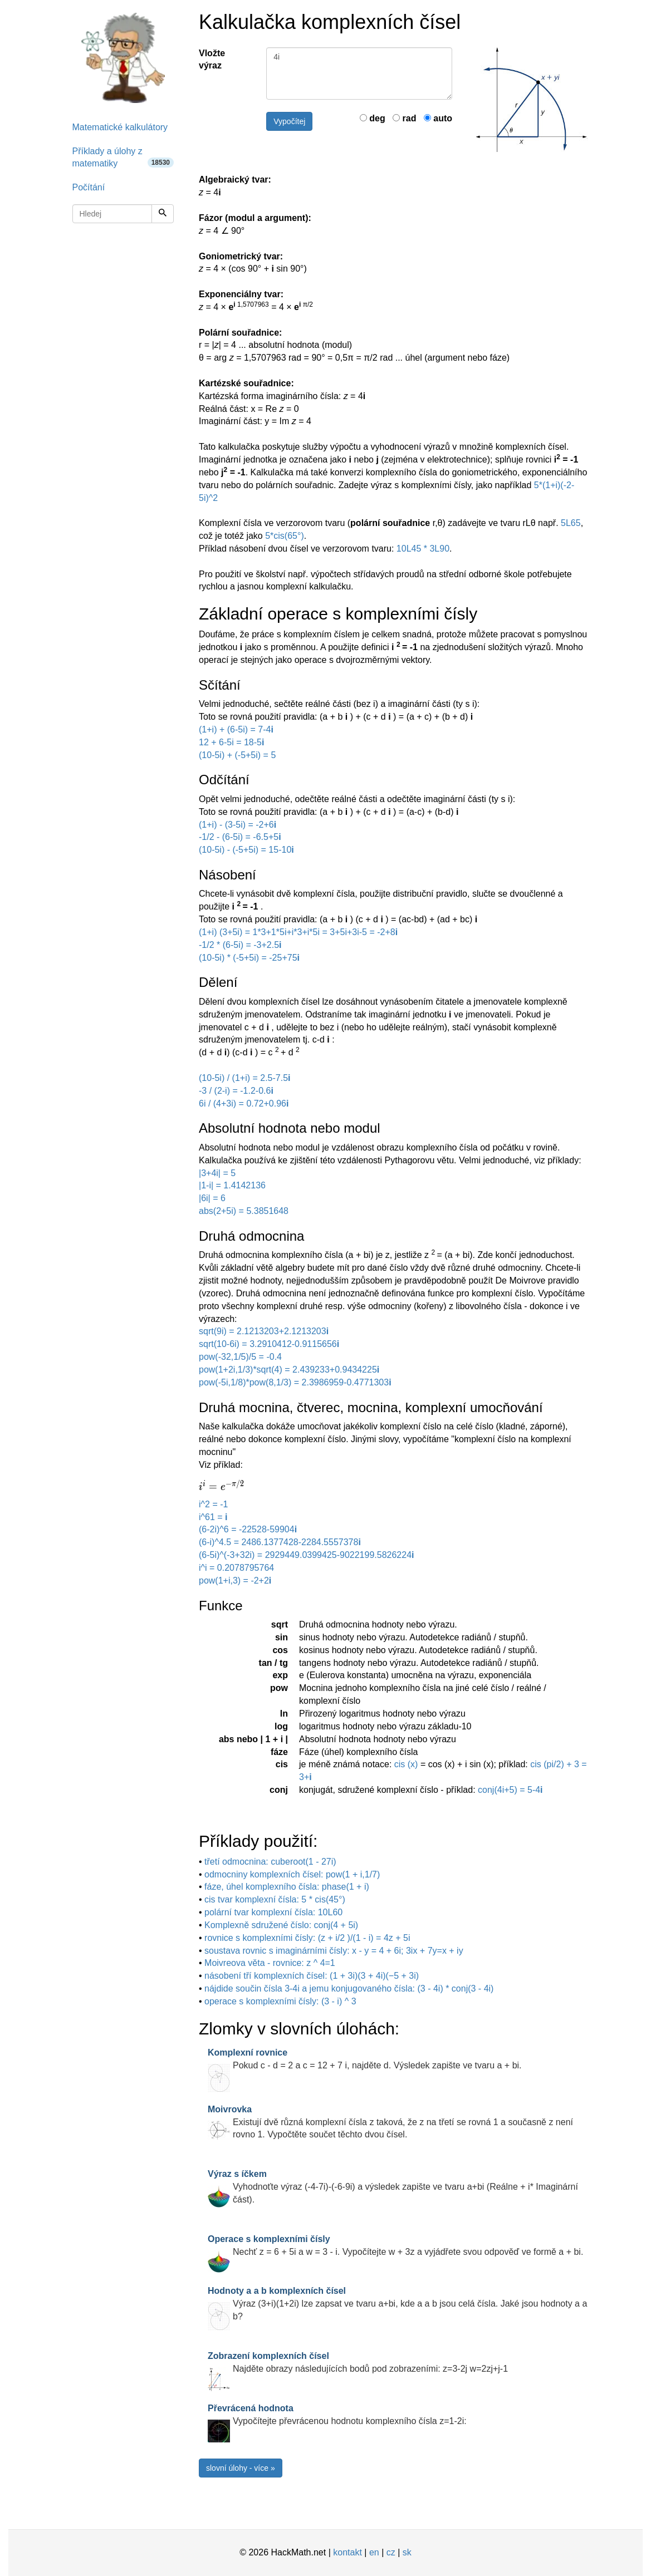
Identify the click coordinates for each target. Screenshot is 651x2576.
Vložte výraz (212, 59)
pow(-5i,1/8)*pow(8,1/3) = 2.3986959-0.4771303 (295, 1382)
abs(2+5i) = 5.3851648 (243, 1211)
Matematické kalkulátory (120, 127)
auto (438, 118)
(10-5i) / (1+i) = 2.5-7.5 (245, 1078)
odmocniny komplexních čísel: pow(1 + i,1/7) (292, 1874)
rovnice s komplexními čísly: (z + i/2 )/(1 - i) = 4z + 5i (307, 1938)
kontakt (347, 2552)
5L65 (571, 523)
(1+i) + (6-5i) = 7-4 (236, 729)
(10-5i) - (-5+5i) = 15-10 (246, 849)
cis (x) (407, 1764)
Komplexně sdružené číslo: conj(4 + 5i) (281, 1925)
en (374, 2552)
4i (359, 73)
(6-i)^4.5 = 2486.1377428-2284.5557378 (280, 1542)
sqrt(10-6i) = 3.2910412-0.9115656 (269, 1344)
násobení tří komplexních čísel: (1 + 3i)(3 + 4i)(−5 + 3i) (311, 1975)
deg (372, 118)
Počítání (88, 187)
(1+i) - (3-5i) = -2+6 (237, 824)
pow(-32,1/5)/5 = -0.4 (240, 1356)
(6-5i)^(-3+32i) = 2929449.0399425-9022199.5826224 (306, 1555)
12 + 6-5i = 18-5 (231, 742)
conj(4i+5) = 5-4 (510, 1790)
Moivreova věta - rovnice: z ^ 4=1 (269, 1963)
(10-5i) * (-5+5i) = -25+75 (249, 957)
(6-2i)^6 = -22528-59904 (248, 1529)
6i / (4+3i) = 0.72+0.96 (243, 1103)
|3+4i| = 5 (217, 1173)
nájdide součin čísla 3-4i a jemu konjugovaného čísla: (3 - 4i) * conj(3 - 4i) (348, 1988)
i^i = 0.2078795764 (236, 1567)
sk (407, 2552)
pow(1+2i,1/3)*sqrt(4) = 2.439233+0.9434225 (289, 1369)
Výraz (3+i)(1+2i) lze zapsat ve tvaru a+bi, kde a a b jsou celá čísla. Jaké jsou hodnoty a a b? (397, 2303)
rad (404, 118)
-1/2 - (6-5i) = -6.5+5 (240, 837)
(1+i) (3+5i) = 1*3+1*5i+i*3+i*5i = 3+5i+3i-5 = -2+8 (298, 932)
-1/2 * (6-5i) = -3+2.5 (240, 945)
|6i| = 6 (212, 1198)
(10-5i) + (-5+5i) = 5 (237, 755)
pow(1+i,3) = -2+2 (235, 1580)
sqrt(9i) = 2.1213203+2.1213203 (264, 1331)
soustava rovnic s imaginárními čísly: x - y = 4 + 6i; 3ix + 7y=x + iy (333, 1950)
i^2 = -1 (213, 1504)
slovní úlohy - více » (240, 2468)
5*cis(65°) (284, 535)
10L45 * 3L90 (423, 548)
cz (390, 2552)
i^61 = (213, 1517)
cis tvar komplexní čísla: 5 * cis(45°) (274, 1899)
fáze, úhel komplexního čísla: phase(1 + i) (286, 1886)
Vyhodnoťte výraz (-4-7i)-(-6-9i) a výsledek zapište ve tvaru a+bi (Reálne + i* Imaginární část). (393, 2186)
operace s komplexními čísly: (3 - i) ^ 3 (280, 2001)
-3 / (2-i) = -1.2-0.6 (236, 1090)
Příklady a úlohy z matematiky (123, 157)
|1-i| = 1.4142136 (232, 1185)
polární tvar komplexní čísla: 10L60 (273, 1912)
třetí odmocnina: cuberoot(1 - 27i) (270, 1861)
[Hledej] (162, 213)
